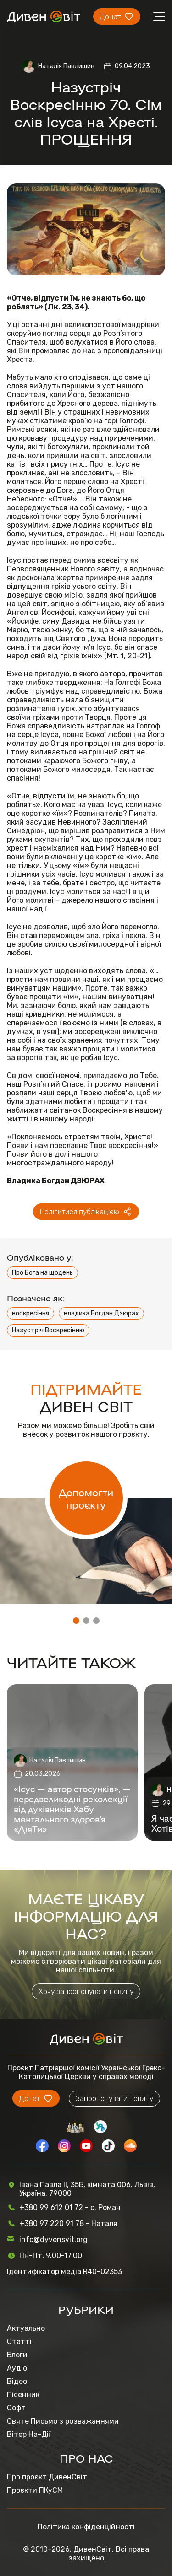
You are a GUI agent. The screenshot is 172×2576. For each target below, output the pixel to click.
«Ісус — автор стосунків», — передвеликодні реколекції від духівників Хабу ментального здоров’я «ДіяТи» (72, 1809)
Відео (17, 2381)
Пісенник (23, 2394)
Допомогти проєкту (86, 1498)
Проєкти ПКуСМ (35, 2490)
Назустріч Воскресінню (48, 1330)
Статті (19, 2341)
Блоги (17, 2354)
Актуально (26, 2328)
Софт (16, 2408)
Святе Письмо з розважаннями (63, 2421)
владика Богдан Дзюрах (101, 1313)
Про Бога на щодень (42, 1273)
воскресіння (30, 1313)
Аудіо (17, 2368)
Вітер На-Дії (28, 2434)
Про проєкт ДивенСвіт (47, 2477)
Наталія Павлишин (66, 66)
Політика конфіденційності (86, 2526)
